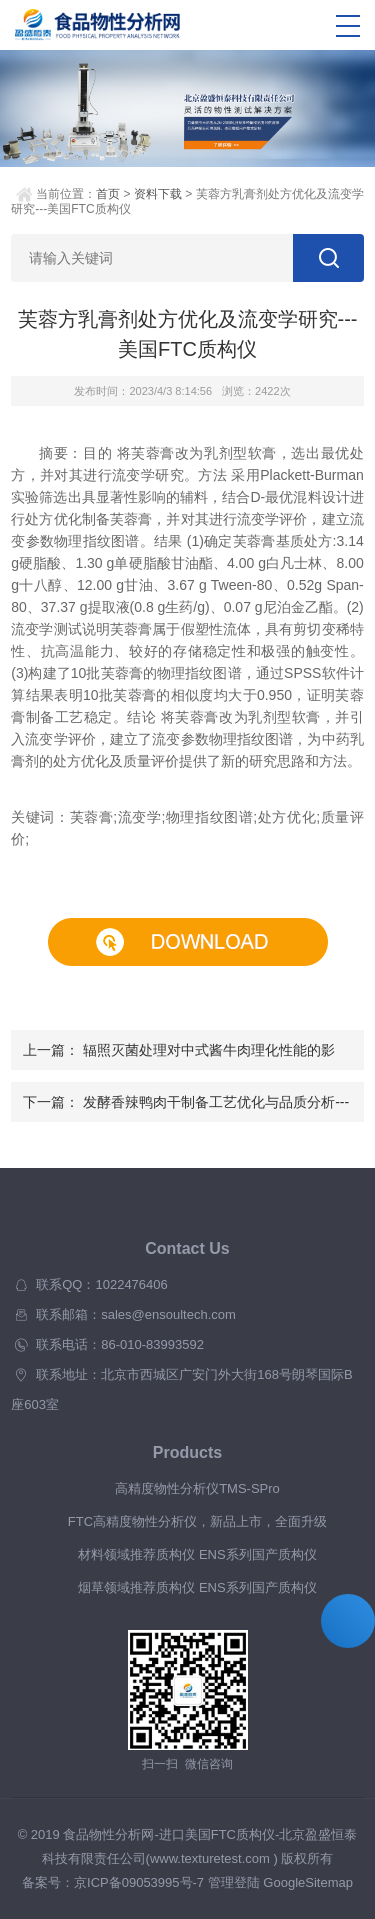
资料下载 (158, 194)
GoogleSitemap (308, 1882)
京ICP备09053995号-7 (139, 1882)
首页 (108, 194)
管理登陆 (234, 1882)
